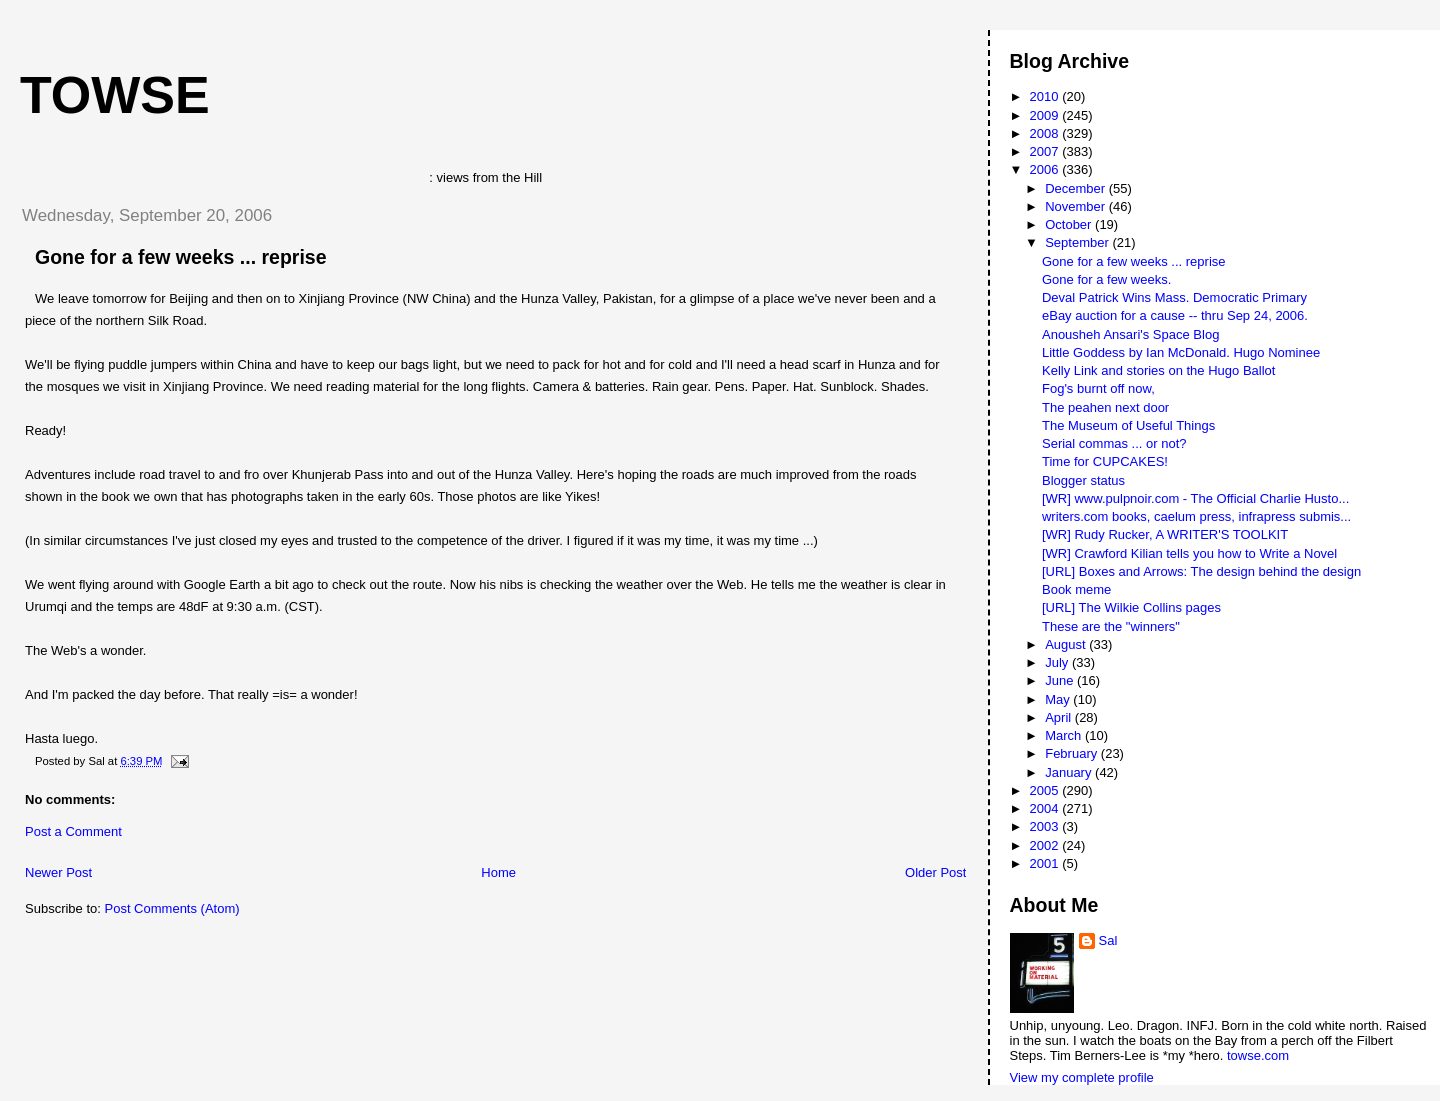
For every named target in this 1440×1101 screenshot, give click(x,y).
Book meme (1076, 589)
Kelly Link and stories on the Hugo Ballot (1158, 370)
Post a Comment (73, 831)
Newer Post (58, 872)
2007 (1046, 151)
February (1073, 753)
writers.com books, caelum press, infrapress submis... (1196, 516)
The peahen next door (1105, 407)
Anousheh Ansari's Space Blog (1130, 334)
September (1078, 242)
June (1061, 680)
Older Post (935, 872)
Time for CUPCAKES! (1105, 461)
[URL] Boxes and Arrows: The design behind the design (1201, 571)
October (1070, 224)
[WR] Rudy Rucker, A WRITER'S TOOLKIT (1165, 534)
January (1070, 772)
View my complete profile (1082, 1077)
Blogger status (1083, 480)
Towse (115, 95)
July (1058, 662)
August (1067, 644)
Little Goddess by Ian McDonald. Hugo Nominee (1181, 352)
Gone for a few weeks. (1106, 279)
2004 (1046, 808)
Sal (1108, 940)
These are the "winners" (1111, 626)
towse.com (1258, 1055)
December (1077, 188)
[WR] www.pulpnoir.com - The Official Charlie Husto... (1195, 498)
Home (498, 872)
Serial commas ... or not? (1114, 443)
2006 (1046, 169)
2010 (1046, 96)
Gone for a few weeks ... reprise (181, 257)
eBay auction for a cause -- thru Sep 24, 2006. (1175, 315)
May (1059, 699)
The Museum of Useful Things (1128, 425)
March (1065, 735)
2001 (1046, 863)
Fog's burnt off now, (1098, 388)
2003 (1046, 826)
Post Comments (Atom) (172, 908)
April (1060, 717)
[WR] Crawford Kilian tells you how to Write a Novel (1189, 553)
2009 (1046, 115)
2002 (1046, 845)
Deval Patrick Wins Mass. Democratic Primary (1174, 297)
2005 (1046, 790)
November (1077, 206)
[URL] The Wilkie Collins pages (1131, 607)
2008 (1046, 133)
